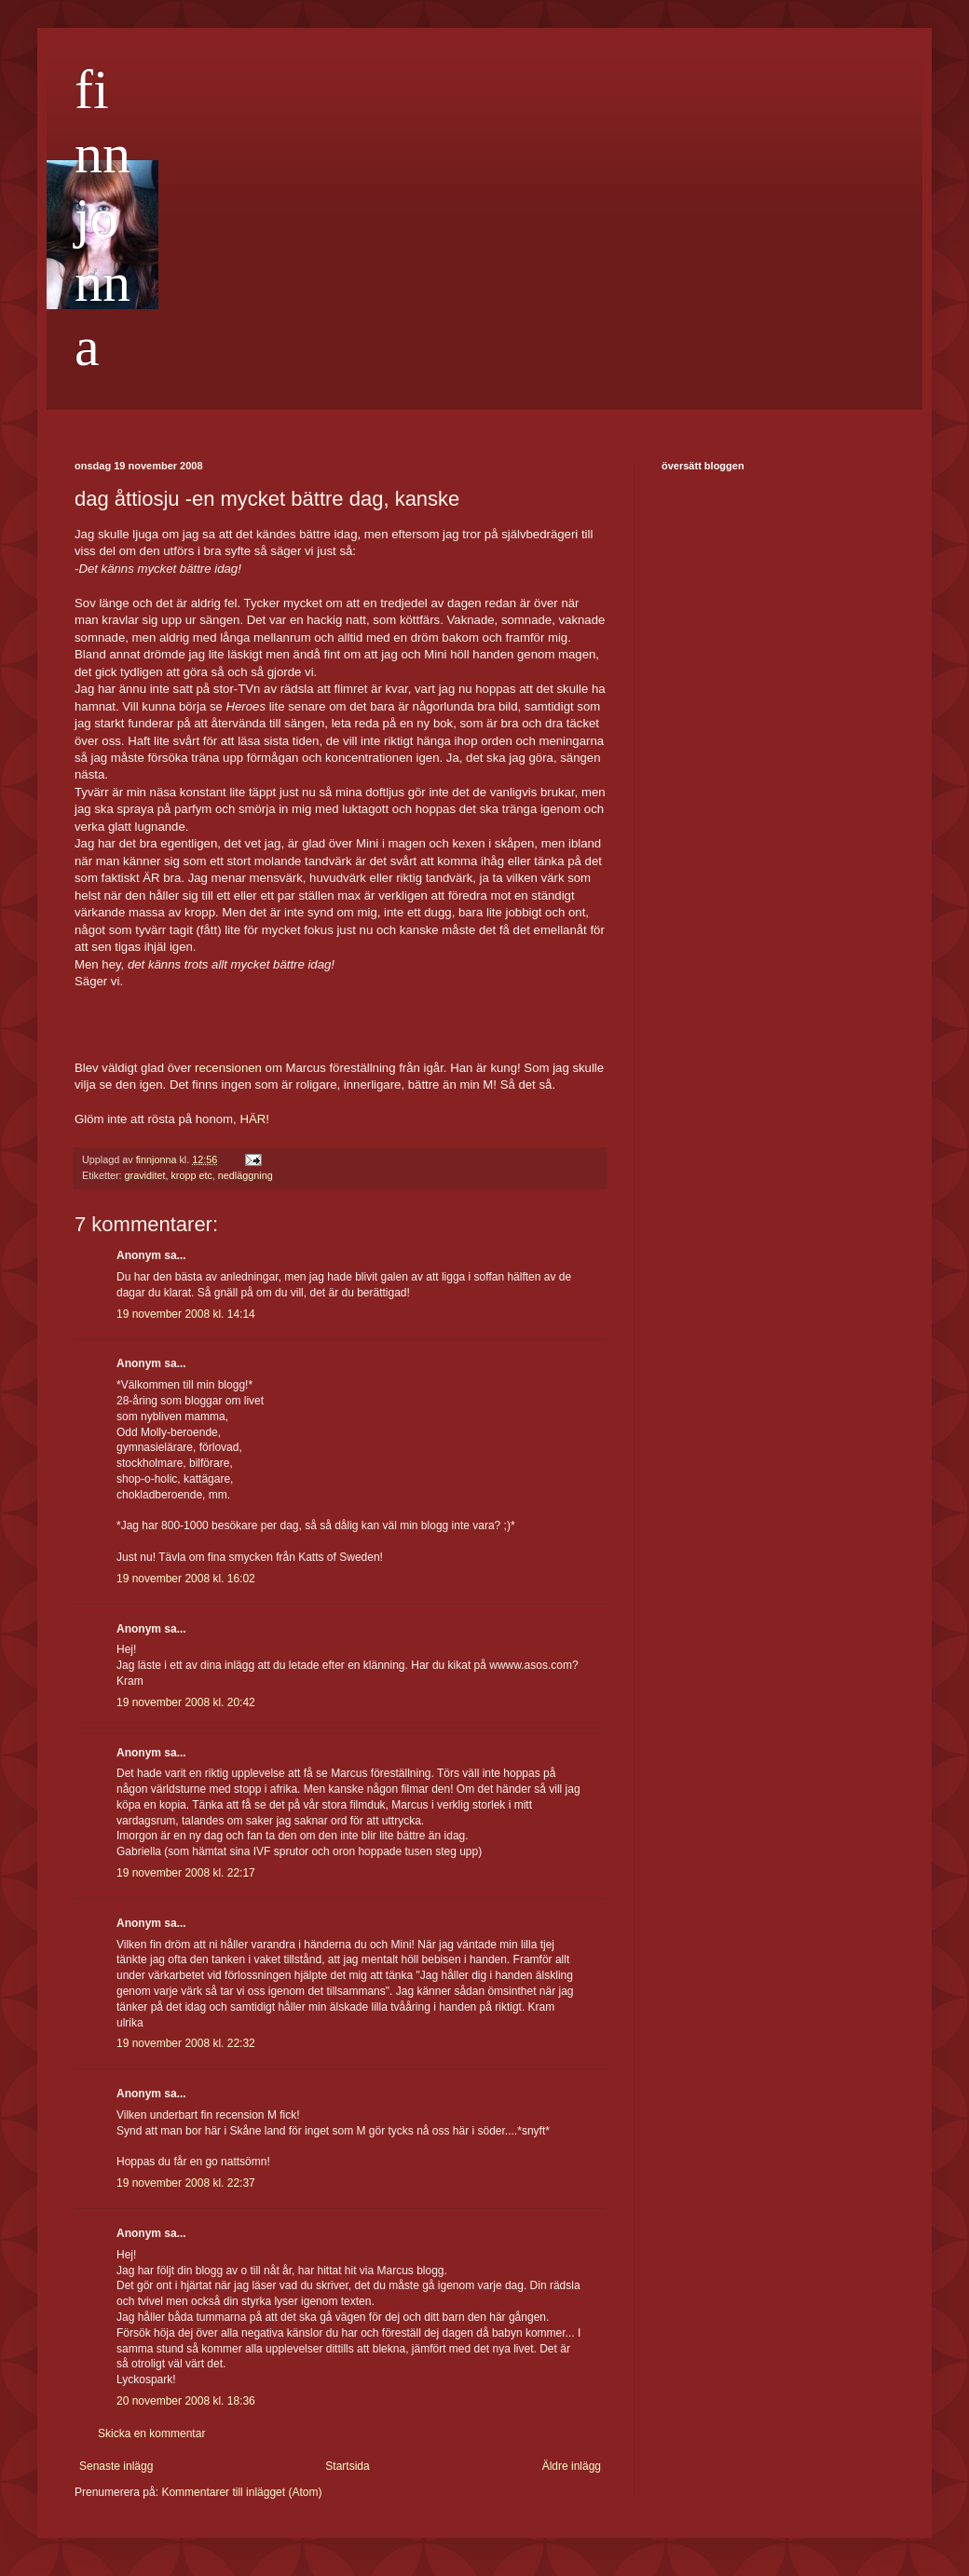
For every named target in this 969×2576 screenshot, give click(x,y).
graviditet (145, 1175)
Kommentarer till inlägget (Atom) (241, 2492)
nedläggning (245, 1175)
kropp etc (191, 1175)
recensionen (228, 1068)
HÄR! (254, 1119)
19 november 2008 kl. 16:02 (185, 1578)
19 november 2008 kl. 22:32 (185, 2043)
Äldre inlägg (571, 2466)
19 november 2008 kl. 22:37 (185, 2183)
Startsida (347, 2466)
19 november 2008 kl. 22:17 (185, 1872)
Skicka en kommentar (151, 2433)
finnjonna (102, 218)
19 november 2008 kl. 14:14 (185, 1314)
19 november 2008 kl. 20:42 (185, 1702)
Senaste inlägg (116, 2466)
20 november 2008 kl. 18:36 (185, 2400)
